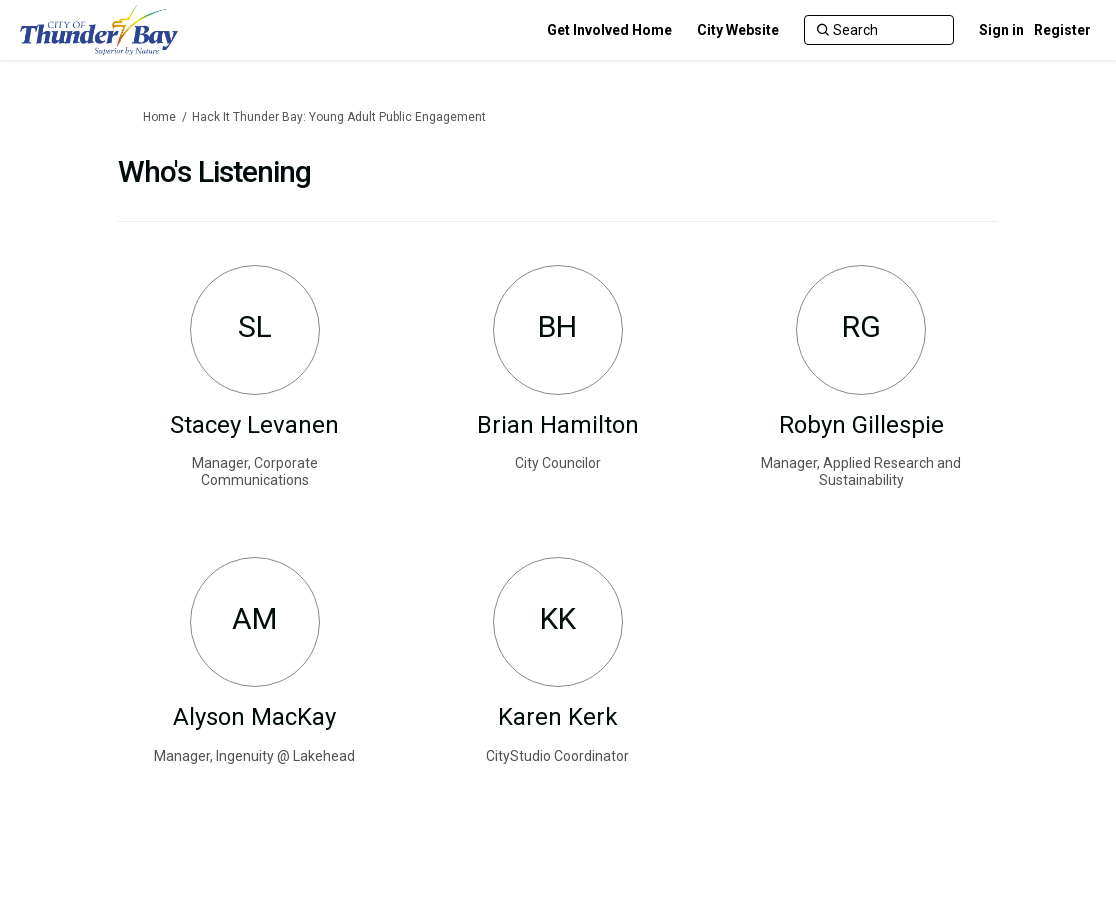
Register (1062, 30)
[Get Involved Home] (609, 30)
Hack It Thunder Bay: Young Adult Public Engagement (339, 117)
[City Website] (738, 30)
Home (159, 117)
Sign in (1001, 30)
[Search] (879, 30)
